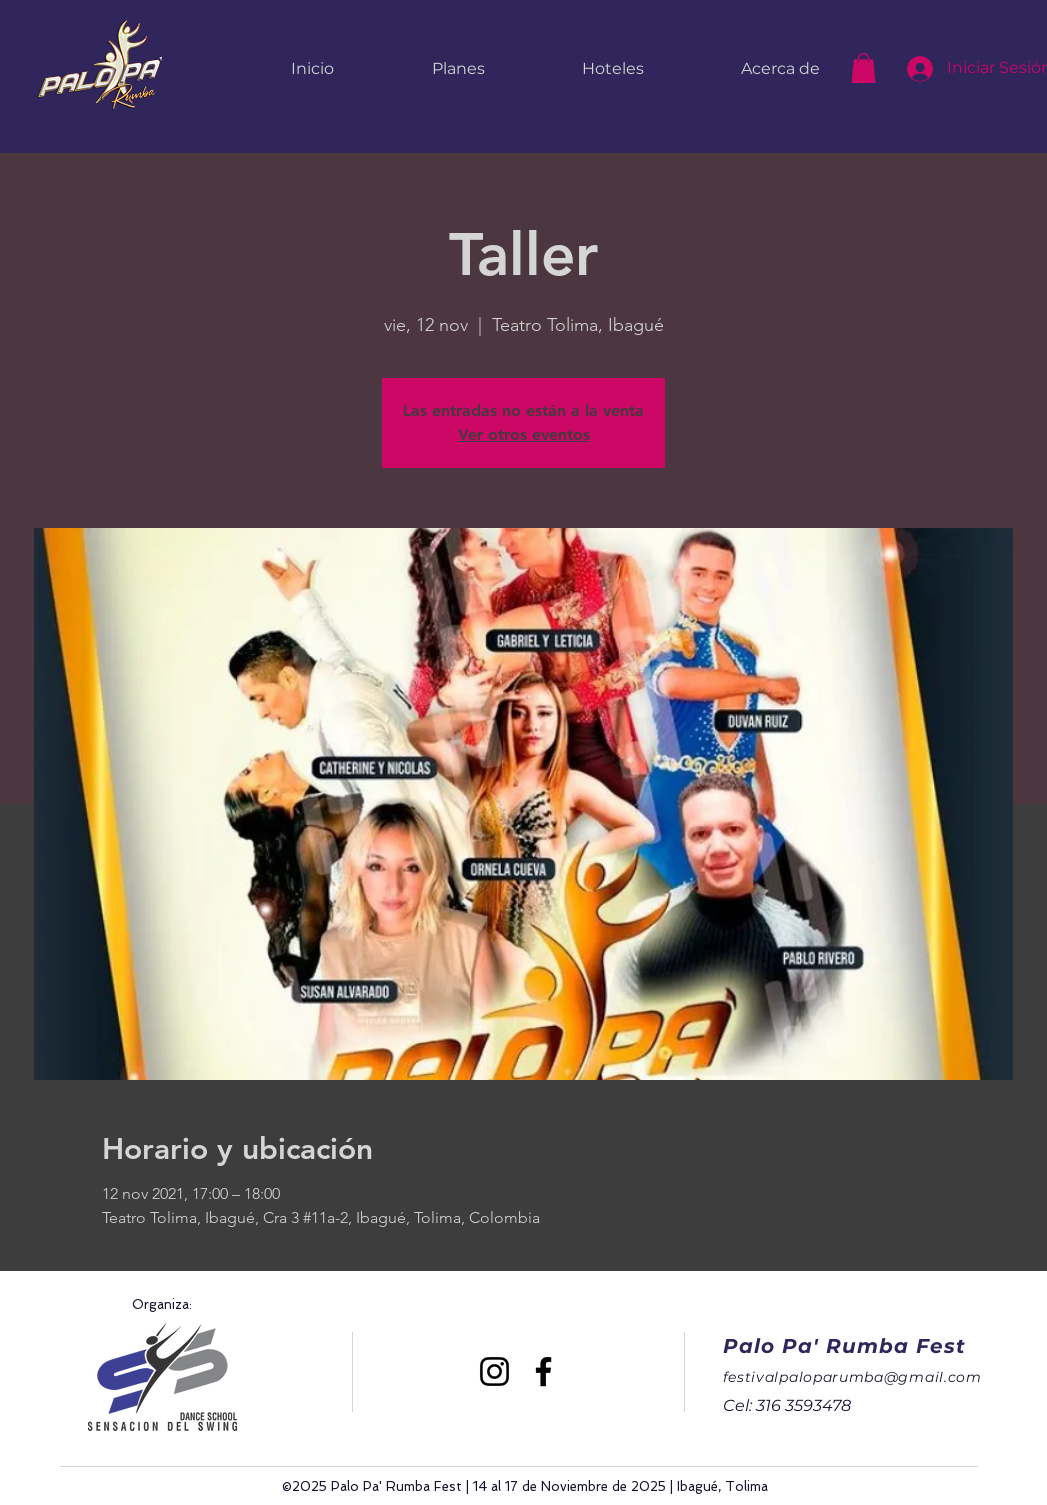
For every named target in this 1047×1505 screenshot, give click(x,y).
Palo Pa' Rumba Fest (844, 1346)
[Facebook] (543, 1371)
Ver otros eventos (524, 434)
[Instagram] (494, 1371)
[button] (863, 68)
